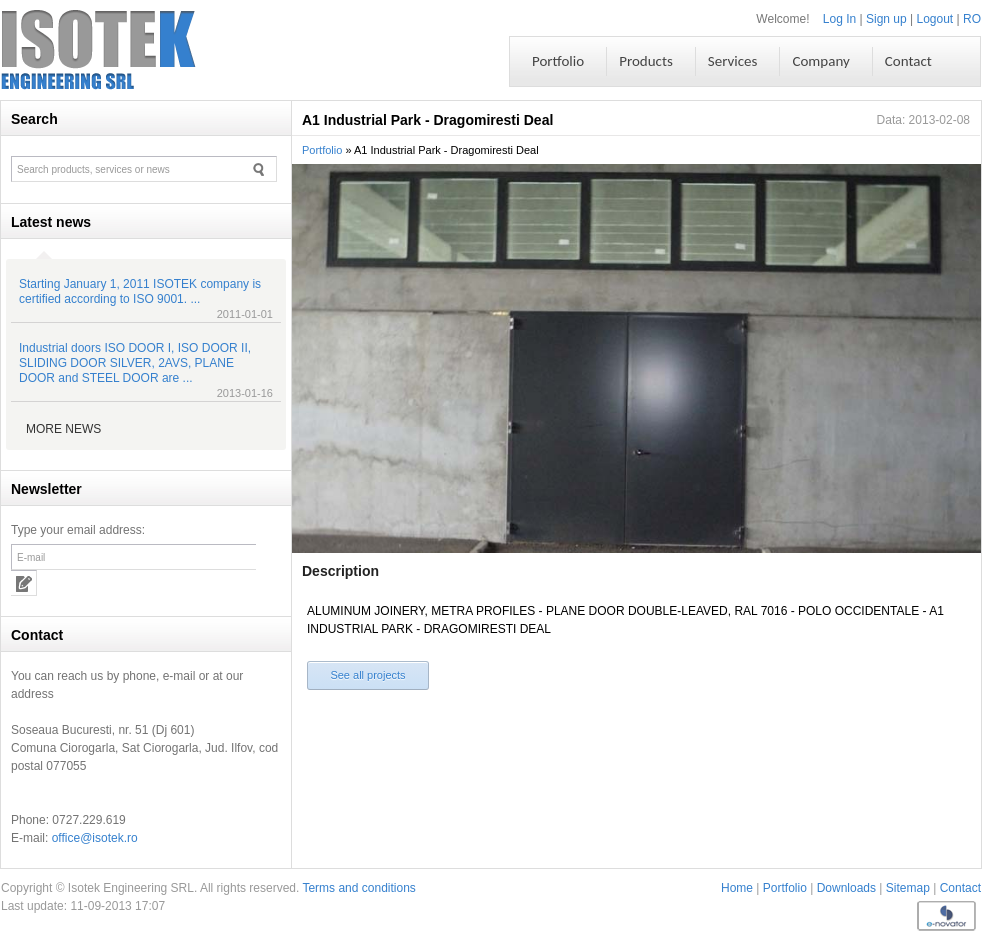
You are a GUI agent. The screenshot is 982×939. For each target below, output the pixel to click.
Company (820, 61)
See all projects (367, 675)
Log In (839, 19)
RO (972, 19)
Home (737, 888)
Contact (960, 888)
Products (646, 61)
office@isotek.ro (95, 838)
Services (733, 61)
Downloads (846, 888)
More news (63, 429)
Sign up (886, 19)
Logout (935, 19)
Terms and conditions (358, 888)
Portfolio (322, 150)
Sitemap (908, 888)
